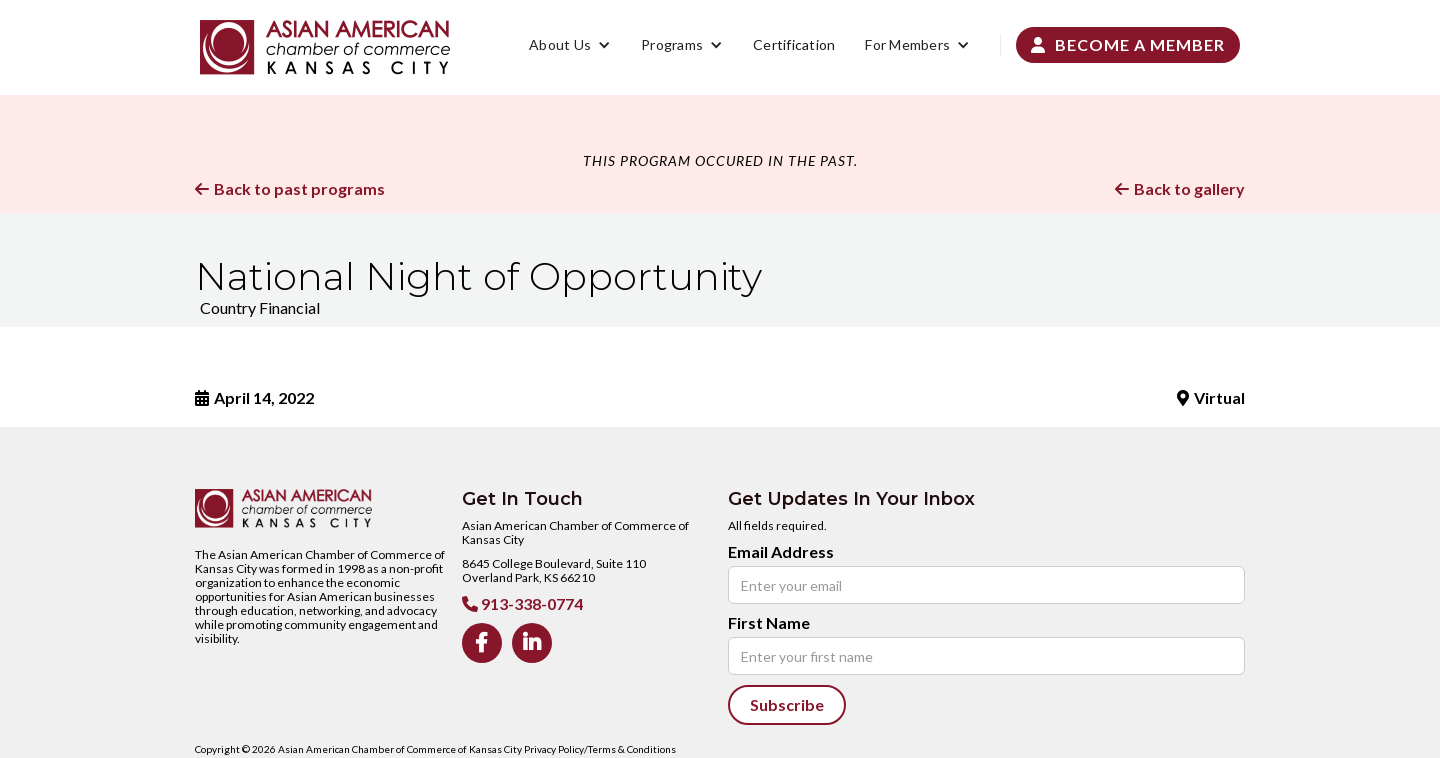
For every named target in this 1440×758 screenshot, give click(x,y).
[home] (325, 47)
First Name (769, 623)
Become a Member (1128, 44)
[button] (570, 45)
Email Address (781, 552)
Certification (794, 44)
